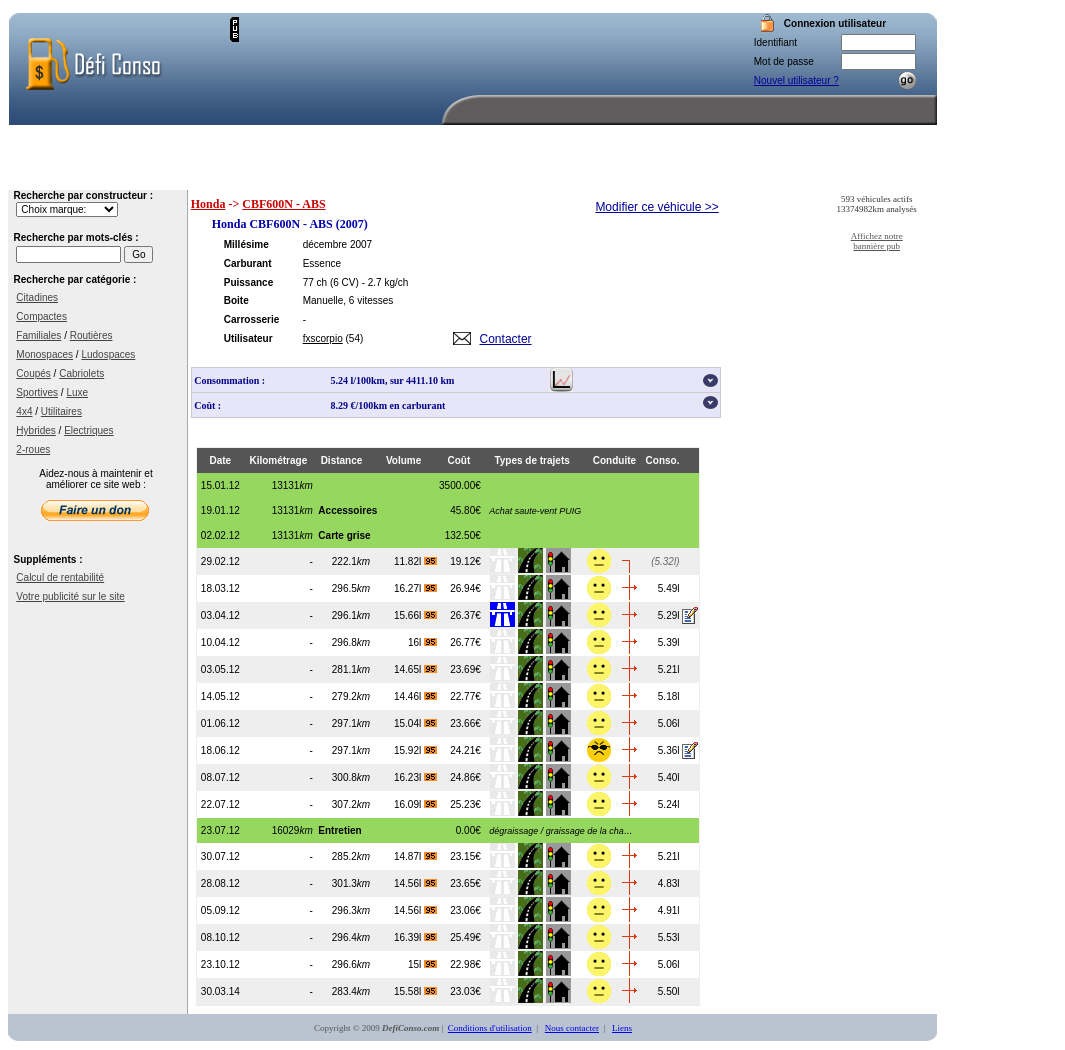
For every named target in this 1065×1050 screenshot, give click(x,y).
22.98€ (465, 964)
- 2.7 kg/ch (385, 282)
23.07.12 (220, 830)
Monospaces (44, 354)
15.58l (415, 991)
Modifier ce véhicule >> (656, 207)
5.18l (669, 696)
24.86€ (465, 777)
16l (422, 642)
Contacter (506, 339)
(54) (354, 338)
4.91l (669, 910)
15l (422, 964)
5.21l (669, 669)
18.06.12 (220, 750)
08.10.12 (220, 937)
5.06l (669, 723)
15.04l (415, 723)
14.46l (415, 696)
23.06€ (465, 910)
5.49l (669, 588)
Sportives (37, 392)
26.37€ (465, 615)
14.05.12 (220, 696)
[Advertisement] (321, 79)
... (556, 830)
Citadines (37, 297)
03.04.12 (220, 615)
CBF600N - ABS (283, 204)
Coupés (33, 373)
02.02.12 (220, 535)
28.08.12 (220, 883)
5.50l (669, 991)
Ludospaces (108, 354)
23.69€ (465, 669)
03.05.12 (220, 669)
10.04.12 (220, 642)
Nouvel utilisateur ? (796, 80)
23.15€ (465, 856)
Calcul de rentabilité (60, 577)
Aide (788, 175)
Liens (622, 1028)
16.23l (415, 777)
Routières (91, 335)
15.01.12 (220, 485)
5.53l (669, 937)
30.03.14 (220, 991)
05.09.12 (220, 910)
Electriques (88, 430)
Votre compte (700, 175)
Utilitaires (61, 411)
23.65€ (465, 883)
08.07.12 (220, 777)
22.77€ (465, 696)
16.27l (415, 588)
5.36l (669, 750)
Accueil (492, 175)
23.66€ (465, 723)
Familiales (38, 335)
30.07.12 (220, 856)
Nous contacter (884, 175)
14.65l (415, 669)
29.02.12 (220, 561)
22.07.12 (220, 804)
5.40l (669, 777)
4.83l (669, 883)
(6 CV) (344, 282)
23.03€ (465, 991)
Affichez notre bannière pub (877, 241)
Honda (208, 204)
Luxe (77, 392)
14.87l (415, 856)
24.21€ (465, 750)
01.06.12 (220, 723)
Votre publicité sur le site (70, 596)
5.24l (669, 804)
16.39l (415, 937)
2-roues (33, 449)
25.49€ (465, 937)
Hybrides (35, 430)
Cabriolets (81, 373)
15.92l (415, 750)
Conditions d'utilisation (490, 1028)
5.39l (669, 642)
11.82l (415, 561)
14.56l (415, 883)
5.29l (669, 615)
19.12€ (465, 561)
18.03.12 (220, 588)
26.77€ (465, 642)
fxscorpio (323, 338)
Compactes (41, 316)
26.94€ (465, 588)
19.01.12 (220, 510)
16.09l (415, 804)
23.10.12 (220, 964)
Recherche (592, 175)
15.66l (415, 615)
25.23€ (465, 804)
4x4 (24, 411)
